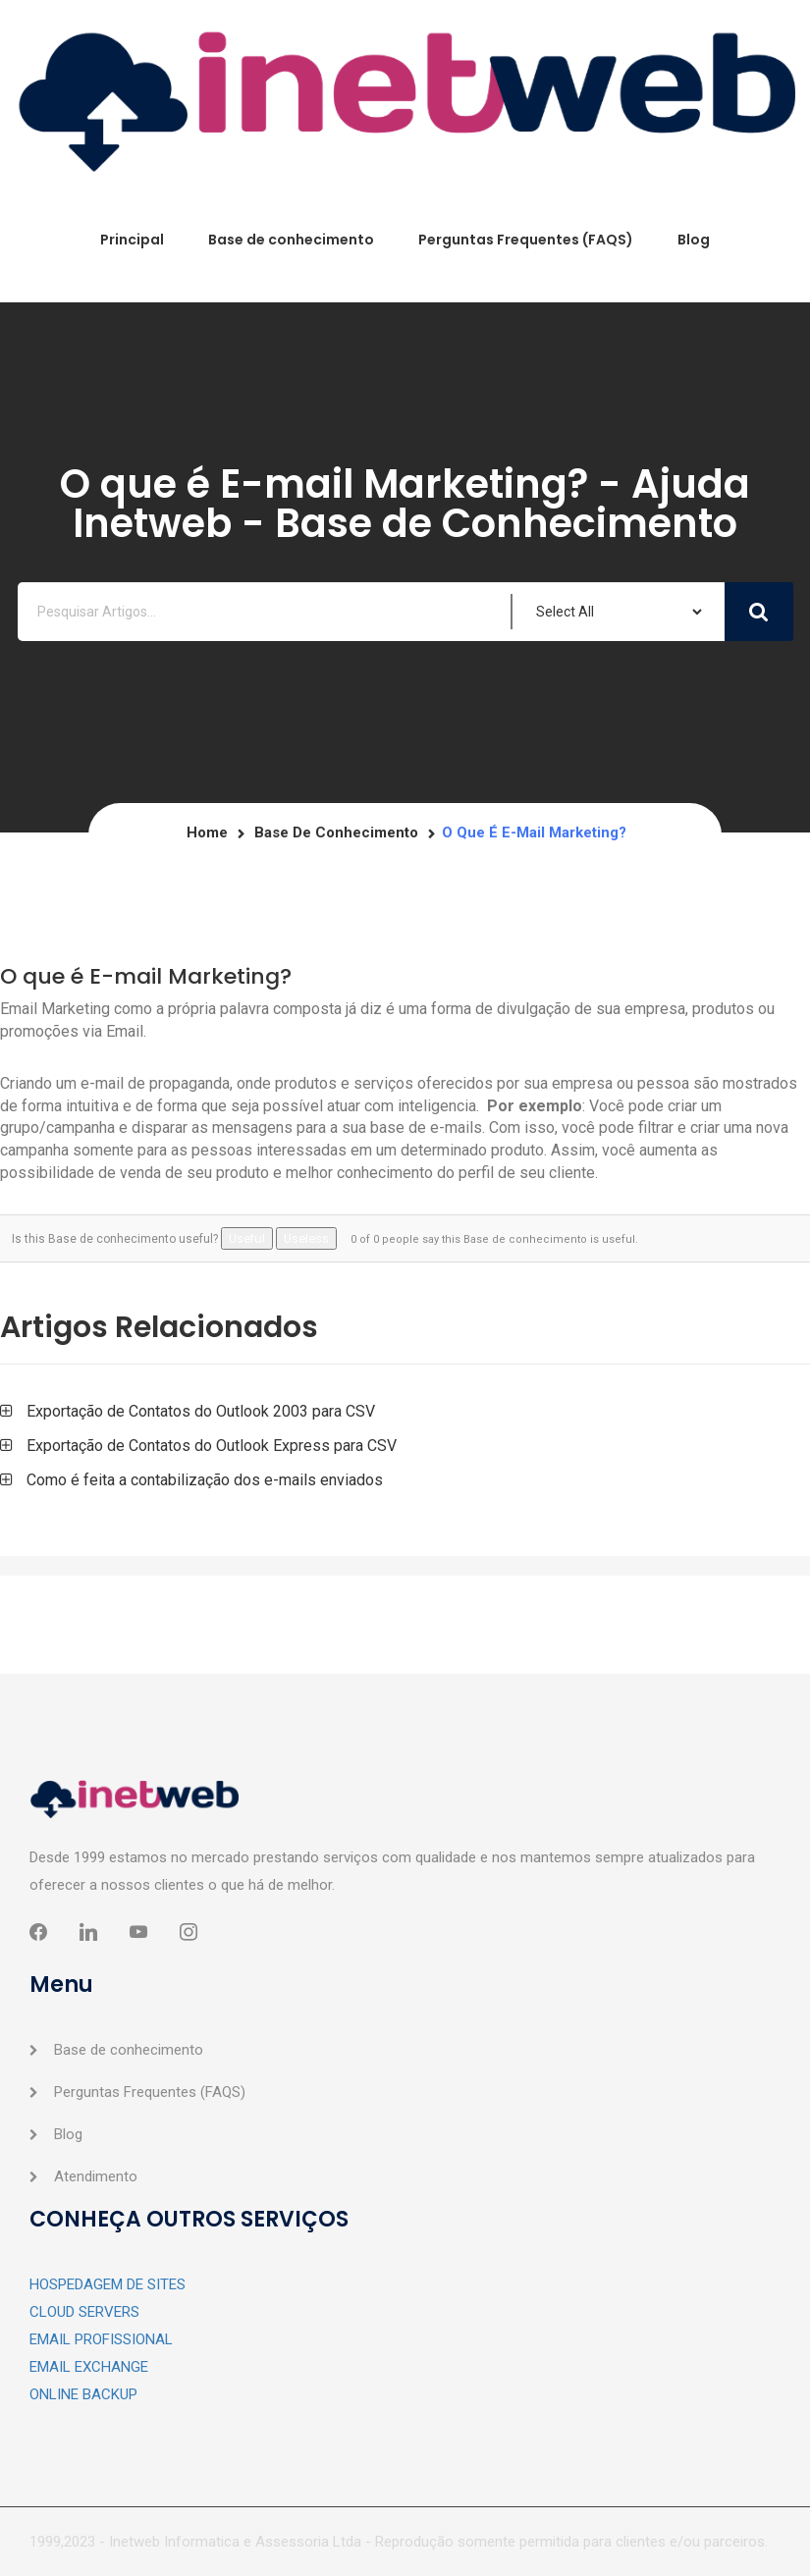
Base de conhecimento (291, 239)
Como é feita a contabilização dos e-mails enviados (205, 1480)
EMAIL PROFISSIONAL (101, 2339)
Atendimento (95, 2176)
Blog (693, 239)
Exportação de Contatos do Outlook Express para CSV (212, 1445)
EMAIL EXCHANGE (88, 2367)
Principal (132, 239)
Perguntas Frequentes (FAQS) (525, 239)
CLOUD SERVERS (84, 2312)
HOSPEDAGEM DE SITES (107, 2284)
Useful (247, 1238)
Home (207, 832)
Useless (306, 1238)
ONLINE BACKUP (83, 2394)
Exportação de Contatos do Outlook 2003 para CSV (201, 1411)
